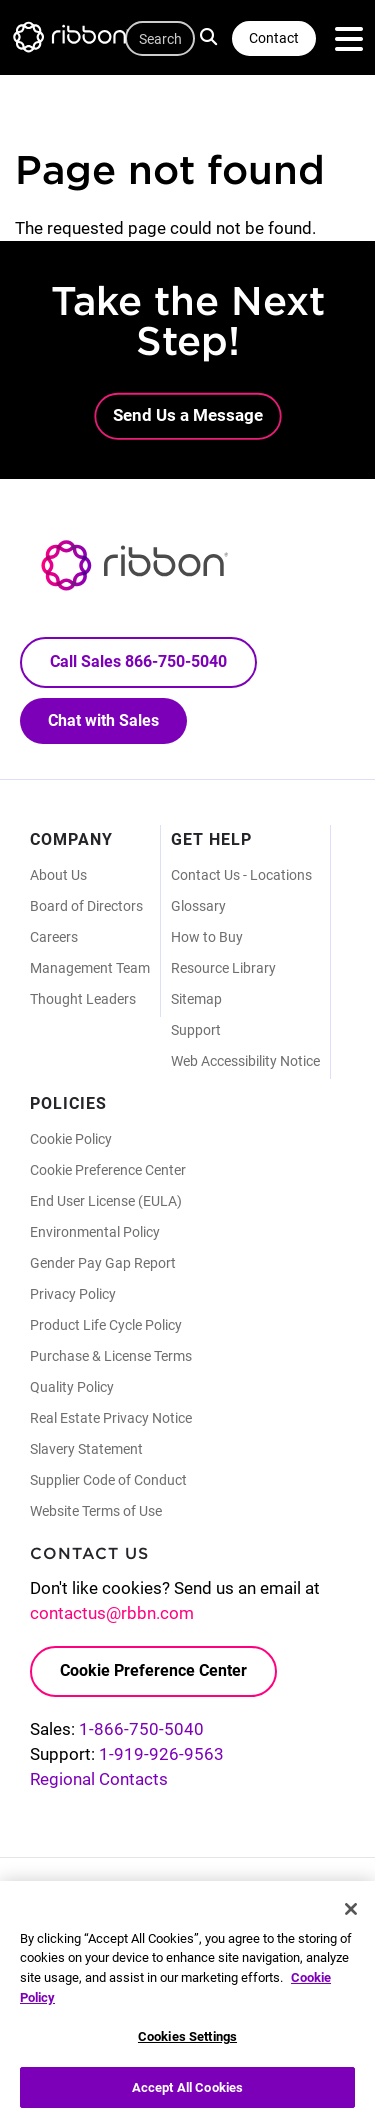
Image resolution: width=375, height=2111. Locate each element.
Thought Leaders (83, 999)
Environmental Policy (95, 1232)
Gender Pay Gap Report (103, 1263)
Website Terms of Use (96, 1511)
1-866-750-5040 (141, 1729)
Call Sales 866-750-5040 (138, 661)
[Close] (351, 1917)
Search (211, 36)
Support (196, 1030)
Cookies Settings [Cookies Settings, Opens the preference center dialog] (187, 2044)
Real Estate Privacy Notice (111, 1418)
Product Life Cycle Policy (106, 1325)
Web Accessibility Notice (245, 1061)
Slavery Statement (86, 1449)
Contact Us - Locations (241, 875)
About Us (58, 875)
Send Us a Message (188, 415)
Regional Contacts (99, 1779)
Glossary (198, 906)
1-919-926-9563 (161, 1754)
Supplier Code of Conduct (108, 1480)
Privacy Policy (73, 1294)
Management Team (90, 968)
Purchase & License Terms (111, 1356)
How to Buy (207, 937)
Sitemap (196, 999)
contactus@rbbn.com (112, 1613)
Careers (54, 937)
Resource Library (223, 968)
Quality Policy (72, 1387)
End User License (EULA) (106, 1201)
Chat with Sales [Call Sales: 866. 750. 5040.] (103, 720)
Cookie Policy (71, 1139)
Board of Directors (86, 906)
